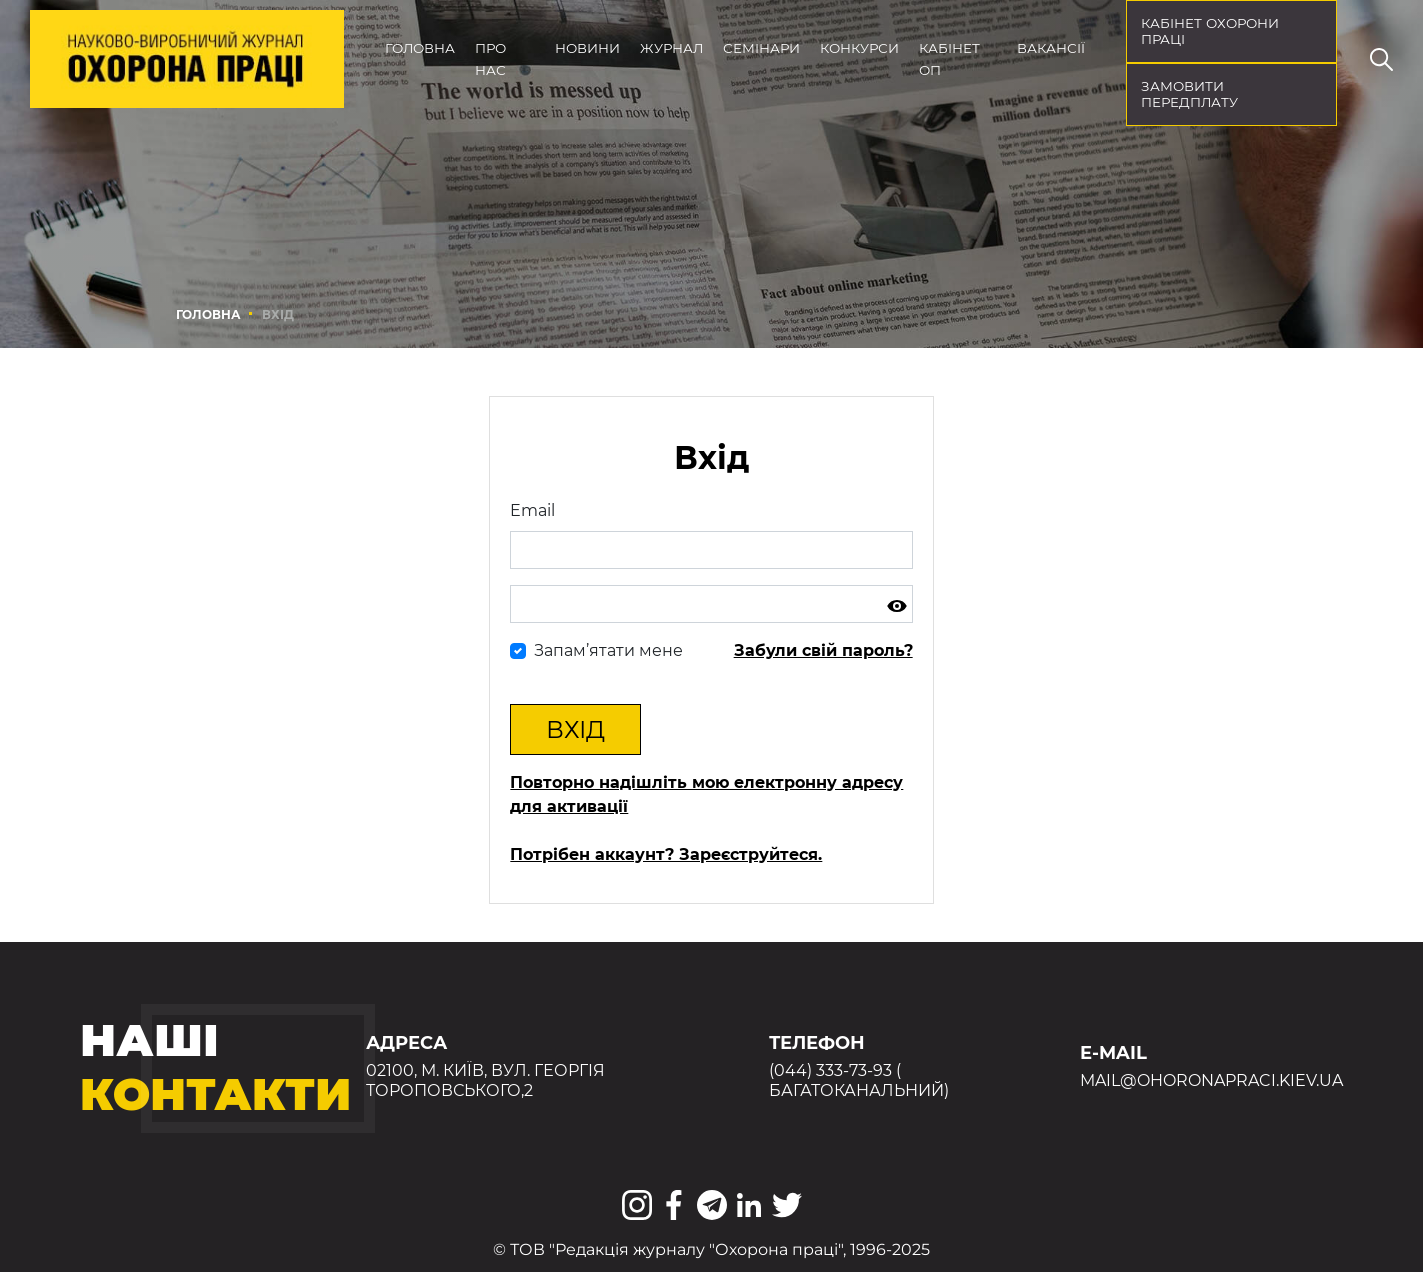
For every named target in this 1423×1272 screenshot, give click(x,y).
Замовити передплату (1189, 94)
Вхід (575, 729)
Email (532, 510)
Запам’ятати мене (608, 650)
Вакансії (1051, 48)
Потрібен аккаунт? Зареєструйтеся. (666, 854)
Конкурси (859, 48)
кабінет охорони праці (1210, 31)
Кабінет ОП (949, 59)
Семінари (761, 48)
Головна (420, 48)
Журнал (671, 48)
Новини (587, 48)
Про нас (490, 59)
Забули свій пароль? (823, 650)
